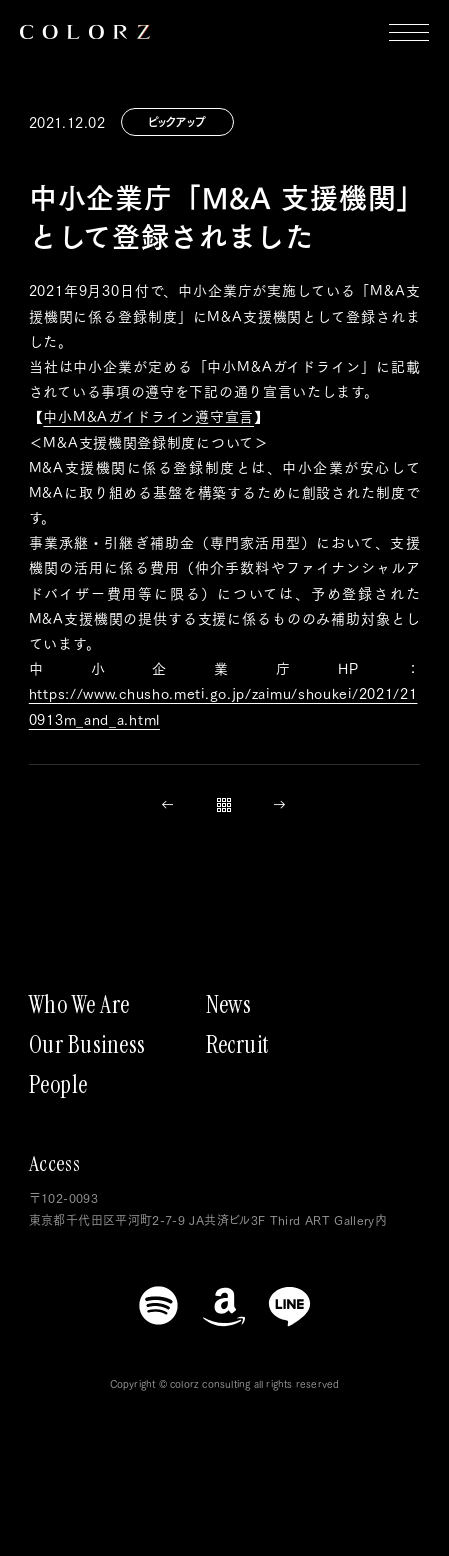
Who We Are (79, 1005)
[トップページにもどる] (85, 32)
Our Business (87, 1045)
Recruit (238, 1045)
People (58, 1085)
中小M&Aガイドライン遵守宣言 (148, 416)
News (229, 1005)
